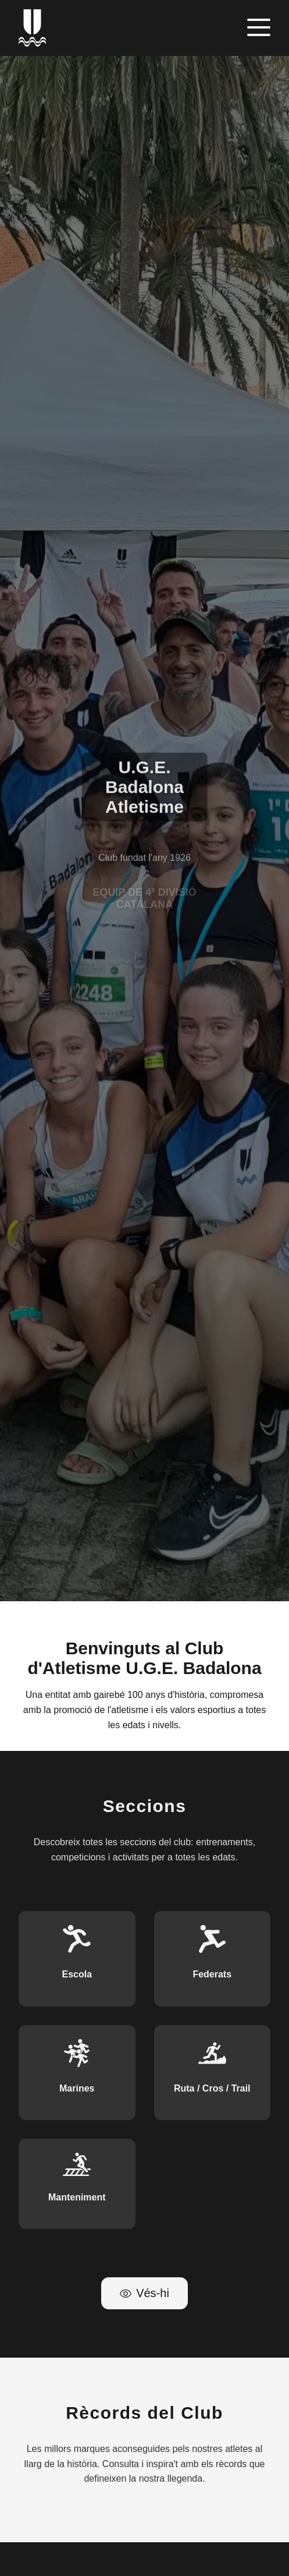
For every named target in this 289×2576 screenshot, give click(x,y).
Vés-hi (144, 2293)
